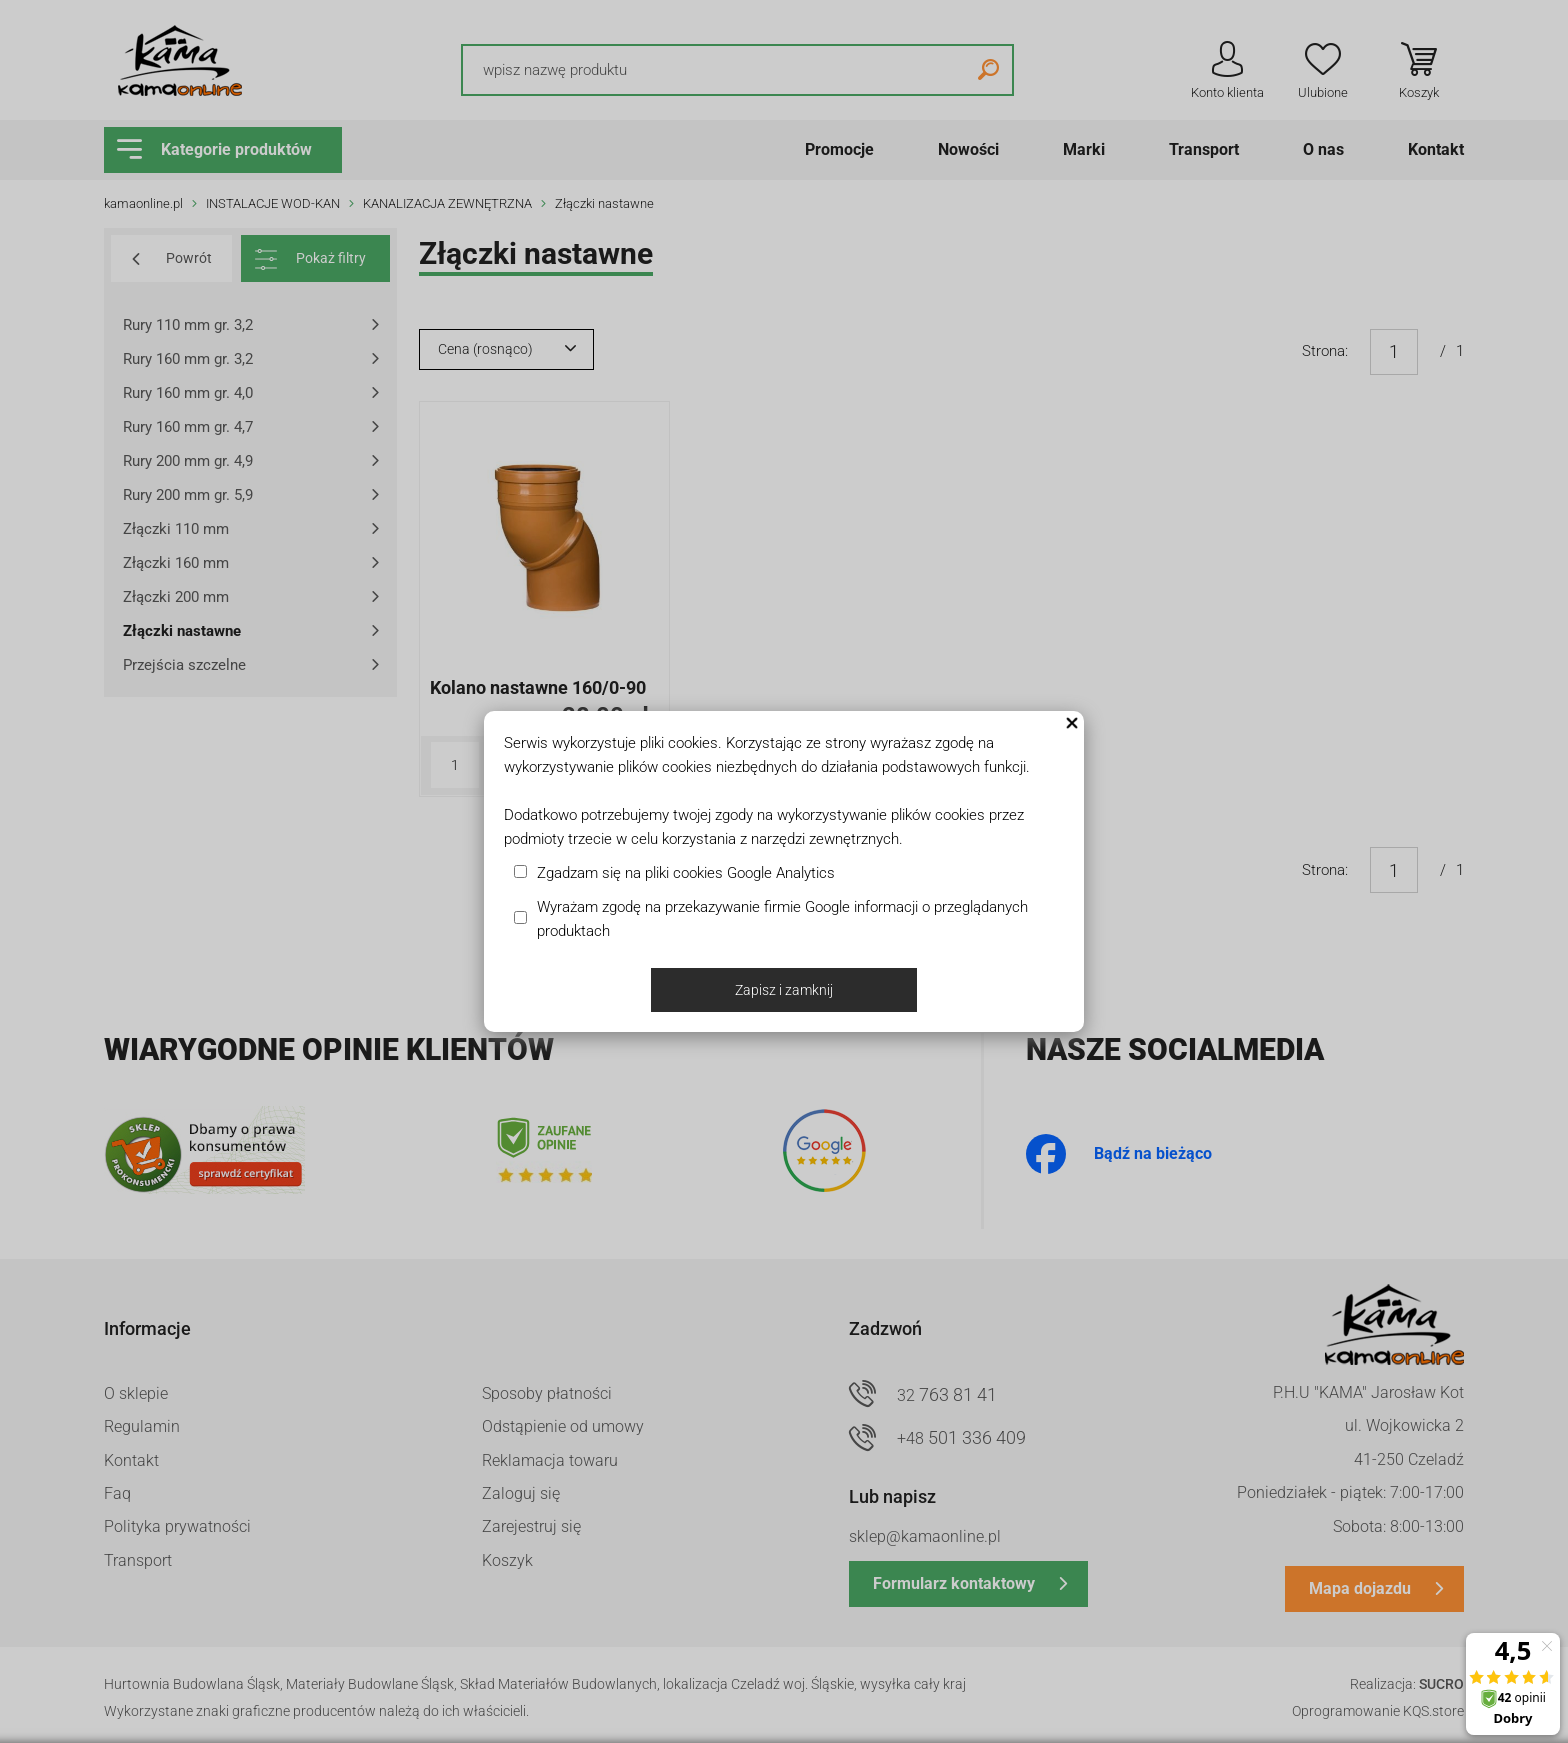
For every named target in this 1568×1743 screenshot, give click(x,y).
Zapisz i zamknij (784, 990)
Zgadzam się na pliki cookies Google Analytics (686, 873)
